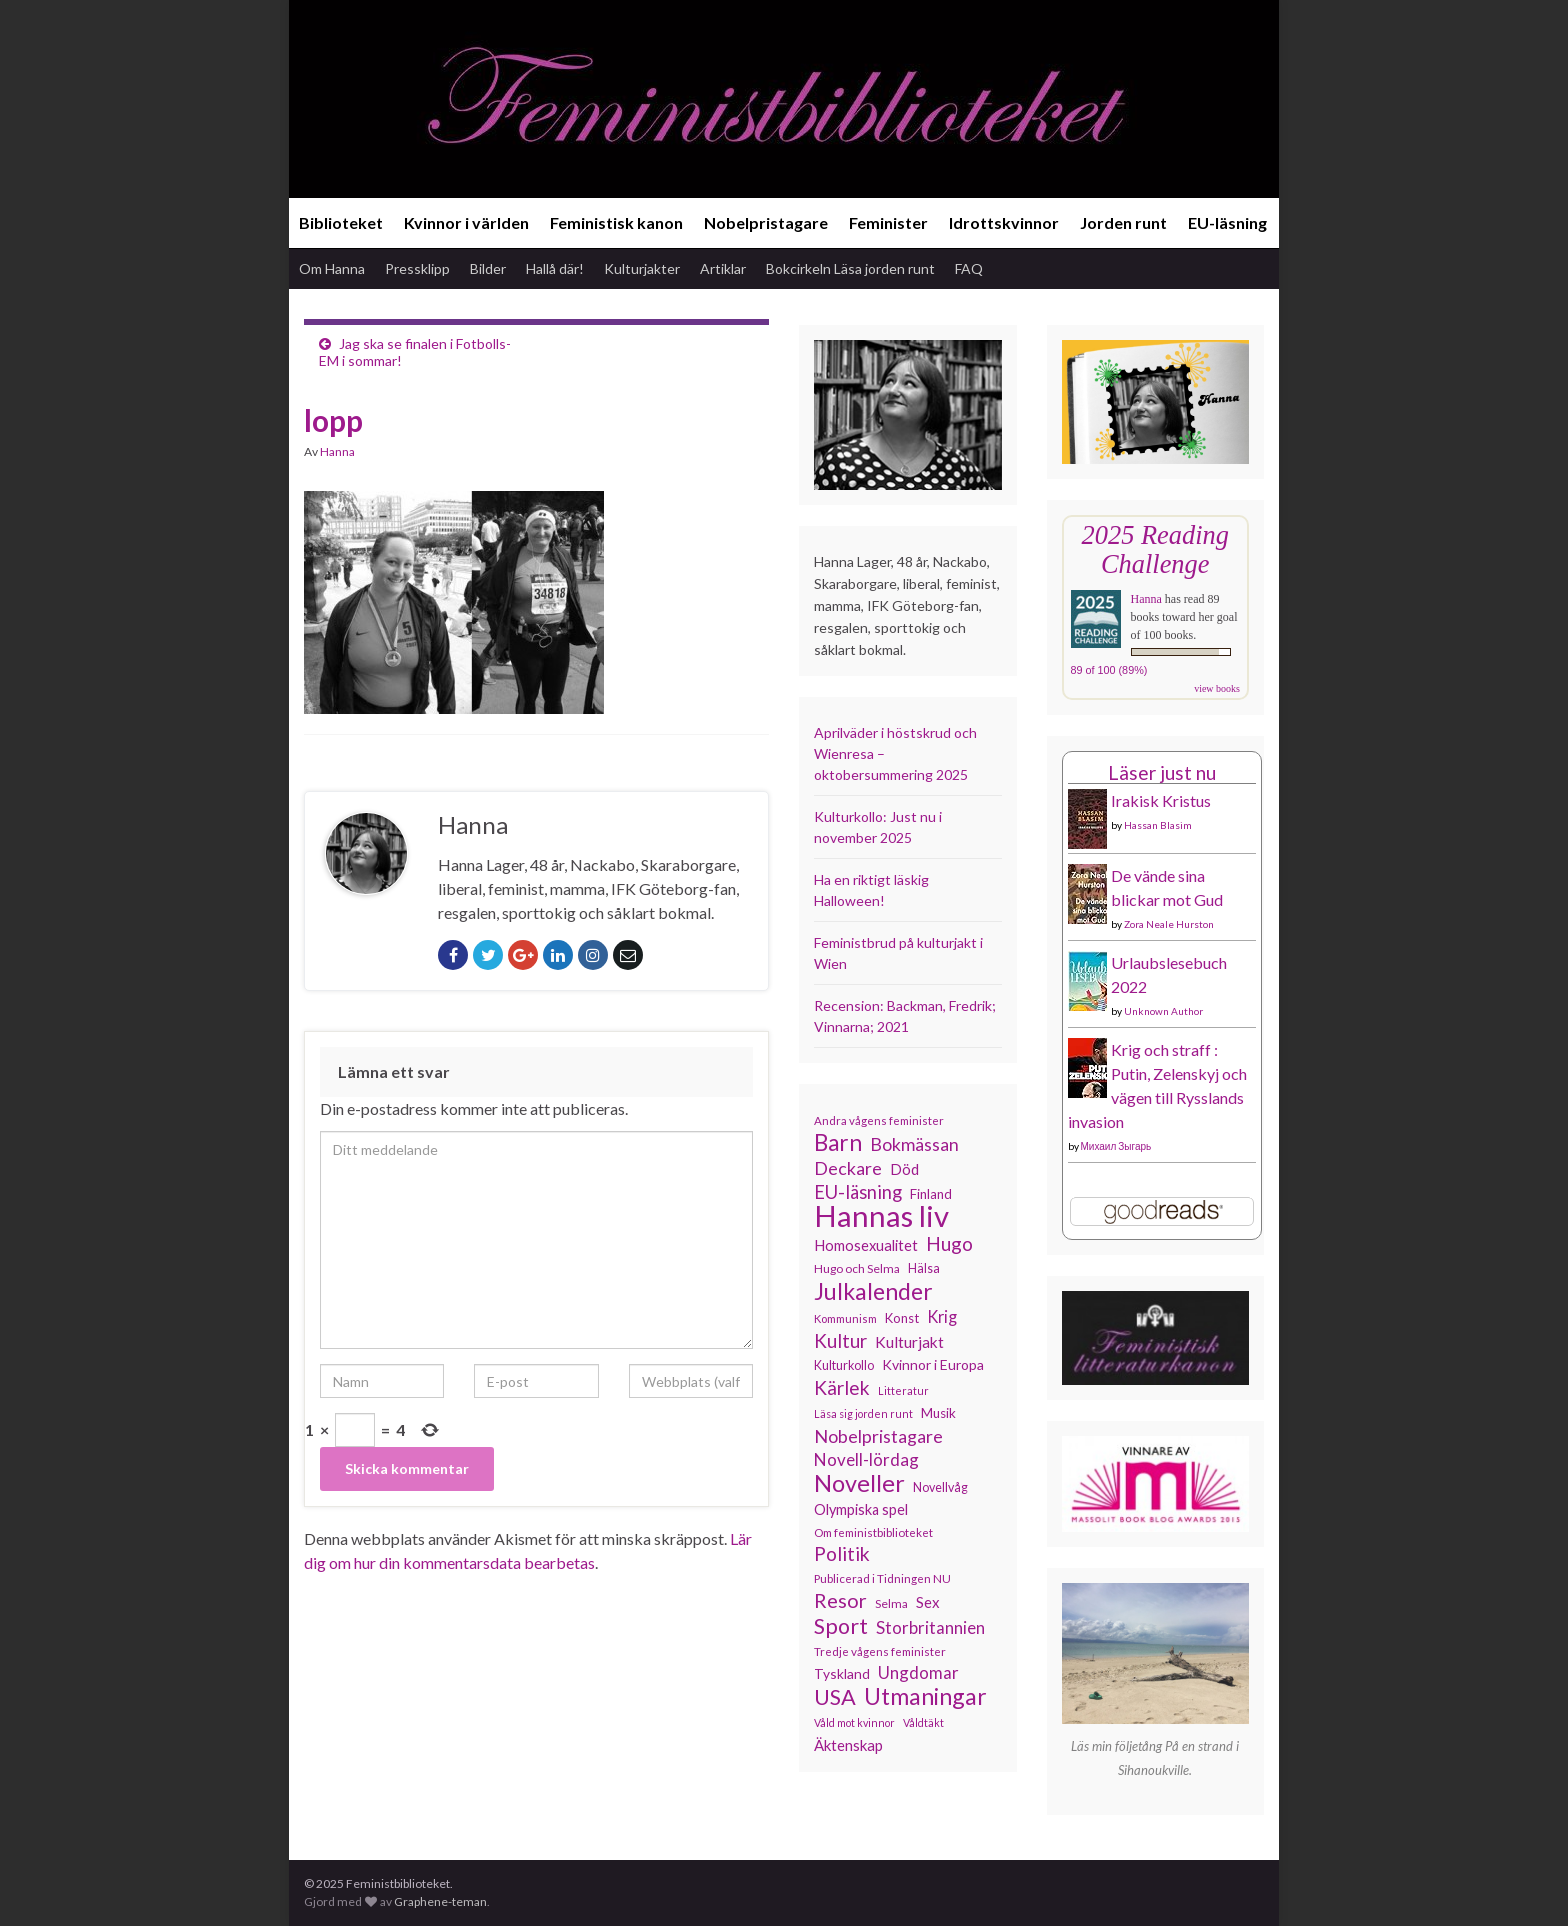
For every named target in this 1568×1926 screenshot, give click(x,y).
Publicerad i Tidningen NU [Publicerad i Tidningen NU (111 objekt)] (882, 1578)
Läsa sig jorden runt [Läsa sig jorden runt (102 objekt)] (863, 1413)
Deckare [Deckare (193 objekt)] (848, 1168)
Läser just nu (1162, 772)
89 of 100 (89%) (1109, 670)
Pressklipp (417, 268)
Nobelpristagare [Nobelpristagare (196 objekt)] (878, 1436)
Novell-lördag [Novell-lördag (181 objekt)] (866, 1459)
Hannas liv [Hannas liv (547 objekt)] (881, 1216)
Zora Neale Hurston (1169, 924)
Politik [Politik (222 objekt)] (842, 1554)
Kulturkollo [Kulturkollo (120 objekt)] (844, 1365)
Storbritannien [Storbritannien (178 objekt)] (930, 1627)
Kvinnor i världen (466, 222)
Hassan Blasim (1158, 825)
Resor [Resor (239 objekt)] (840, 1600)
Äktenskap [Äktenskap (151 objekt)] (848, 1745)
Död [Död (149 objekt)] (904, 1169)
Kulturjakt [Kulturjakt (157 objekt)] (909, 1342)
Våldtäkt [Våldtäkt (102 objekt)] (923, 1722)
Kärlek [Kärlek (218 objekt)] (842, 1388)
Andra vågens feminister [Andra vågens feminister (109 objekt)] (879, 1120)
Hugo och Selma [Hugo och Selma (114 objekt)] (857, 1268)
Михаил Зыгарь (1116, 1146)
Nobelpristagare (766, 222)
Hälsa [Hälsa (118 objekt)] (924, 1268)
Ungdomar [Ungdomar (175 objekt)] (918, 1672)
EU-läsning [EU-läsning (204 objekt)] (858, 1192)
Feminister (888, 222)
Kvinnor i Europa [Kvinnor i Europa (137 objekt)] (933, 1364)
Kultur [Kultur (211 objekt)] (840, 1341)
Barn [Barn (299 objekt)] (838, 1143)
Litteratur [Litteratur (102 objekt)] (903, 1390)
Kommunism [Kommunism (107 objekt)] (845, 1318)
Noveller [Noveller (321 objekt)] (859, 1483)
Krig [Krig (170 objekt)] (942, 1316)
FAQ (969, 268)
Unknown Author (1163, 1011)
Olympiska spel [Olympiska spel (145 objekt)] (861, 1509)
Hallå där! (555, 268)
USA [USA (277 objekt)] (835, 1697)
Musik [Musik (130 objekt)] (938, 1413)
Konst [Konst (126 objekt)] (902, 1318)
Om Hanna (332, 268)
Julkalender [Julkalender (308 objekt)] (873, 1291)
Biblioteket (341, 222)
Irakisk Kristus (1161, 800)
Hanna (337, 451)
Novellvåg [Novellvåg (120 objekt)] (940, 1487)
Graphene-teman (440, 1901)
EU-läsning (1227, 222)
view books (1217, 688)
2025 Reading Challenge (1155, 549)
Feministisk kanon (616, 222)
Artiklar (723, 268)
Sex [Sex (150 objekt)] (928, 1602)
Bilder (488, 268)
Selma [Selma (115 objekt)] (891, 1603)
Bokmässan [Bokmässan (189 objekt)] (914, 1144)
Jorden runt (1123, 222)
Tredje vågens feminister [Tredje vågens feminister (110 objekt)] (880, 1651)
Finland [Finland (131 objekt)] (931, 1194)
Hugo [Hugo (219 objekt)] (949, 1244)
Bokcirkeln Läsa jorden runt (850, 268)
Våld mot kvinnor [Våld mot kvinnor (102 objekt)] (854, 1722)
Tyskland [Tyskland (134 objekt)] (842, 1673)
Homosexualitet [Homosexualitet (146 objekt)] (866, 1245)
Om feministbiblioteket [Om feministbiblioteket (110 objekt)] (873, 1532)
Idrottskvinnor (1004, 222)
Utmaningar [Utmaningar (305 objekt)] (925, 1696)
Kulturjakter (642, 268)
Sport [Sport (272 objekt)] (841, 1626)
